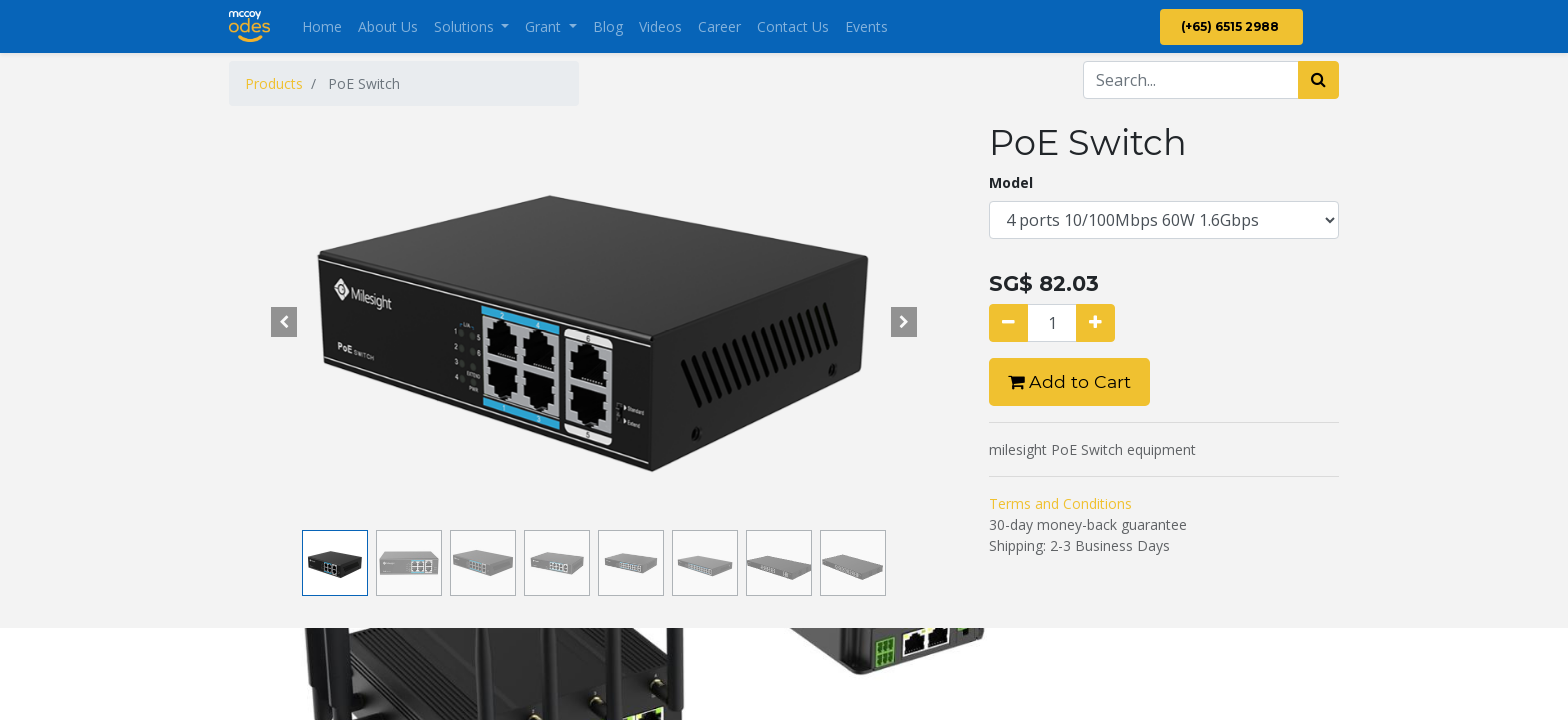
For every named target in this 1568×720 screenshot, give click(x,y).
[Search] (1318, 80)
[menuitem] (322, 26)
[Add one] (1095, 323)
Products (274, 83)
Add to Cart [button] (1069, 381)
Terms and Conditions (1060, 503)
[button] (284, 322)
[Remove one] (1008, 323)
